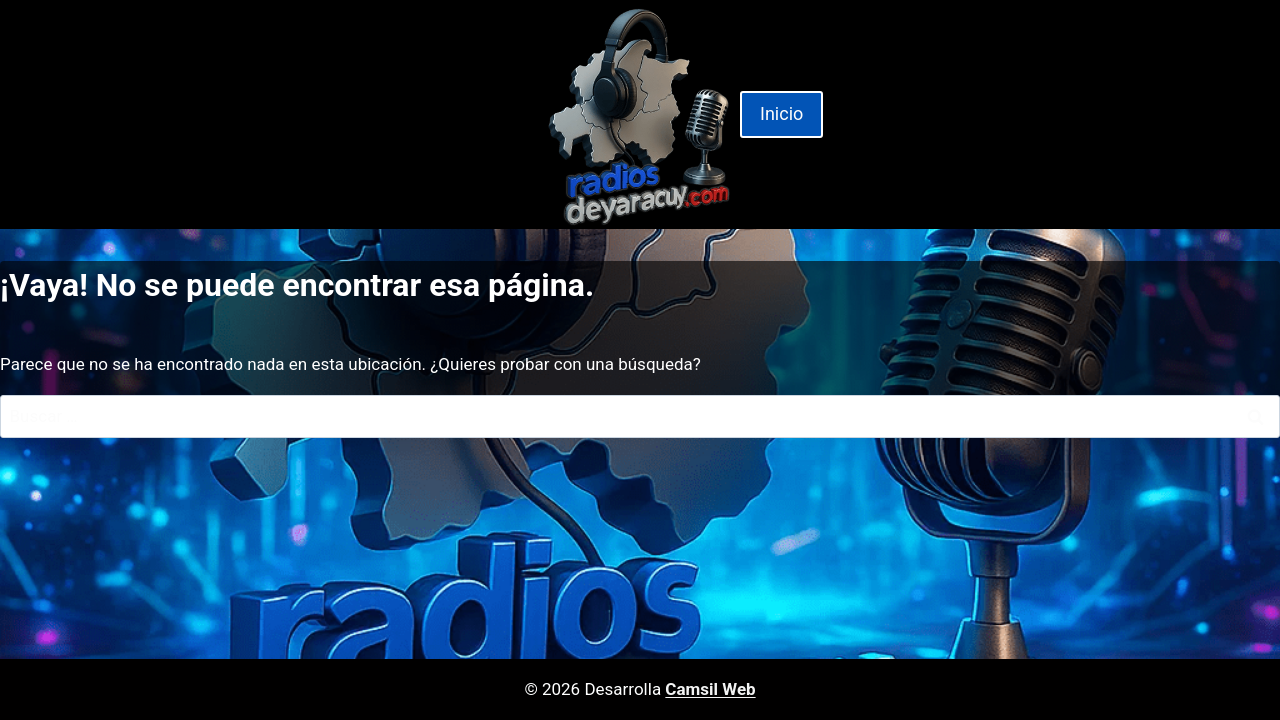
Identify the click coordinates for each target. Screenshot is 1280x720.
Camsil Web (710, 689)
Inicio (781, 113)
